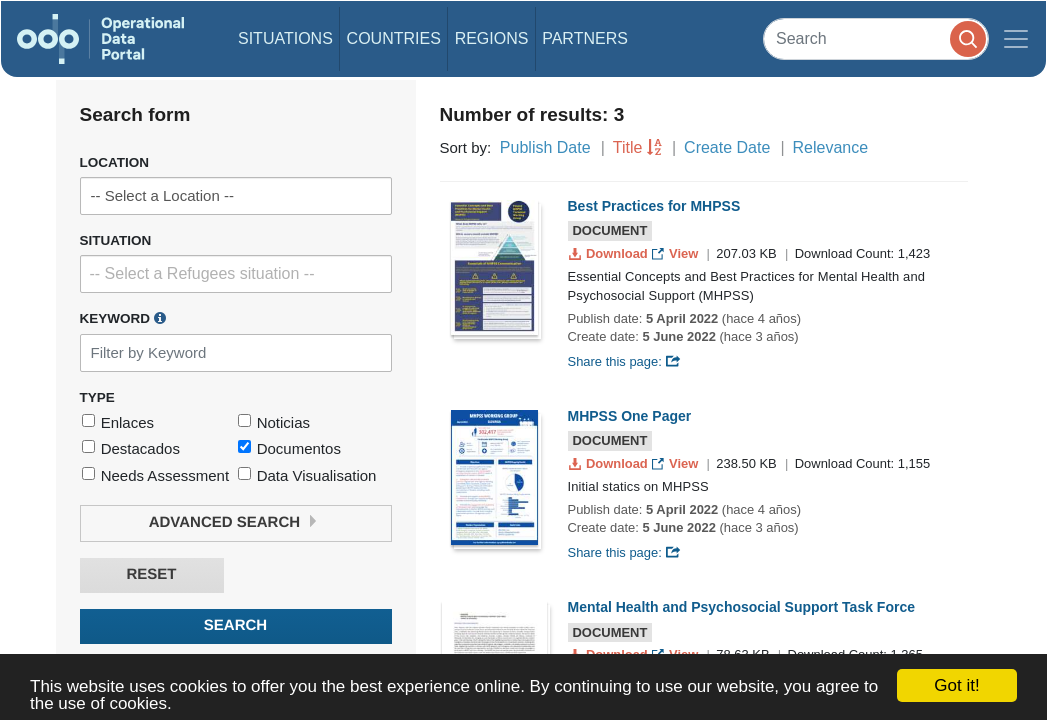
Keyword (123, 318)
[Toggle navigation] (1016, 39)
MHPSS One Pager (630, 416)
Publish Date (545, 147)
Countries (394, 38)
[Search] (876, 38)
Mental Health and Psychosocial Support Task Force (742, 607)
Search (235, 625)
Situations (285, 38)
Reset (151, 574)
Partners (585, 38)
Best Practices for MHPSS (654, 206)
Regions (492, 38)
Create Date (727, 147)
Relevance (831, 147)
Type (97, 397)
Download (610, 253)
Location (115, 162)
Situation (116, 240)
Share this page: (625, 361)
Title (628, 147)
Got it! (956, 685)
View (676, 253)
